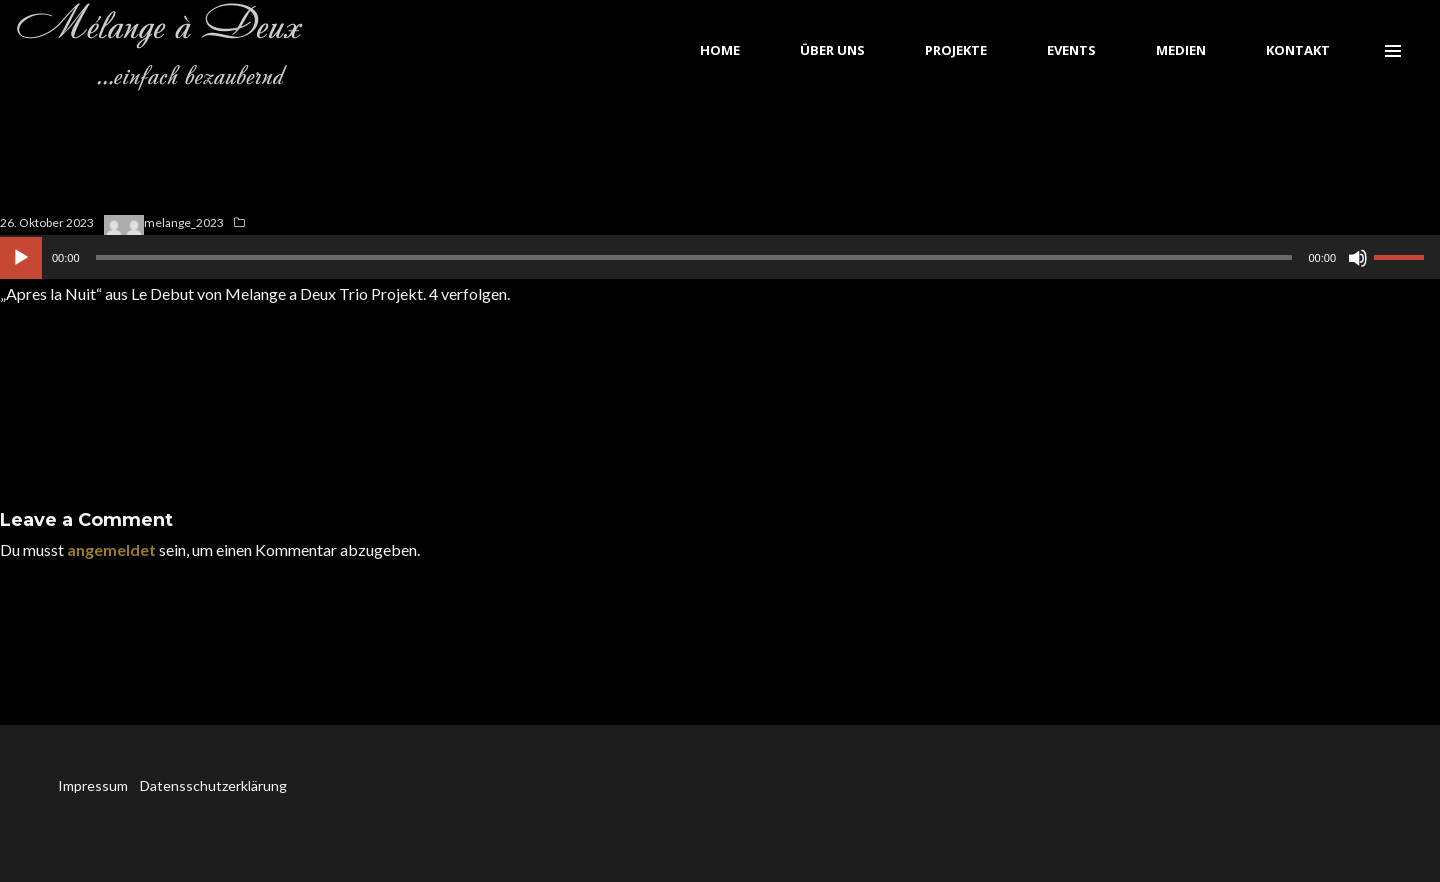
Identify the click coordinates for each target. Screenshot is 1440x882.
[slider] (694, 257)
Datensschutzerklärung (213, 785)
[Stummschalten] (1358, 258)
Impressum (94, 785)
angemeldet (111, 549)
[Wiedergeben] (21, 258)
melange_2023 (184, 222)
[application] (720, 257)
